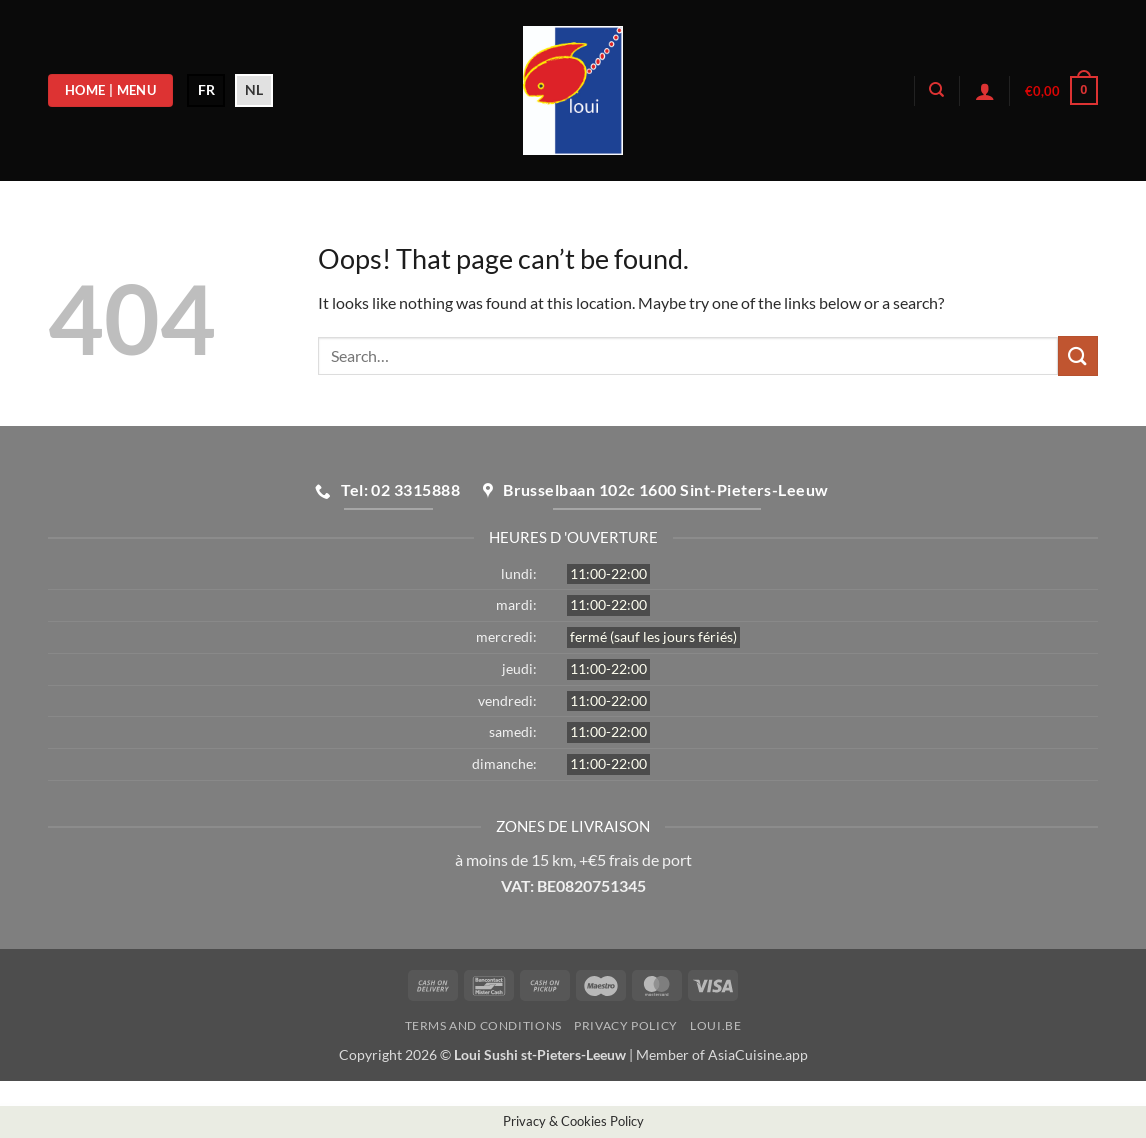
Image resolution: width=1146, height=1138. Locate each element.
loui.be (715, 1025)
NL (254, 89)
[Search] (936, 90)
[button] (985, 91)
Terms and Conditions (483, 1025)
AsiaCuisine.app (758, 1054)
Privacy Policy (626, 1025)
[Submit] (1078, 355)
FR (206, 89)
